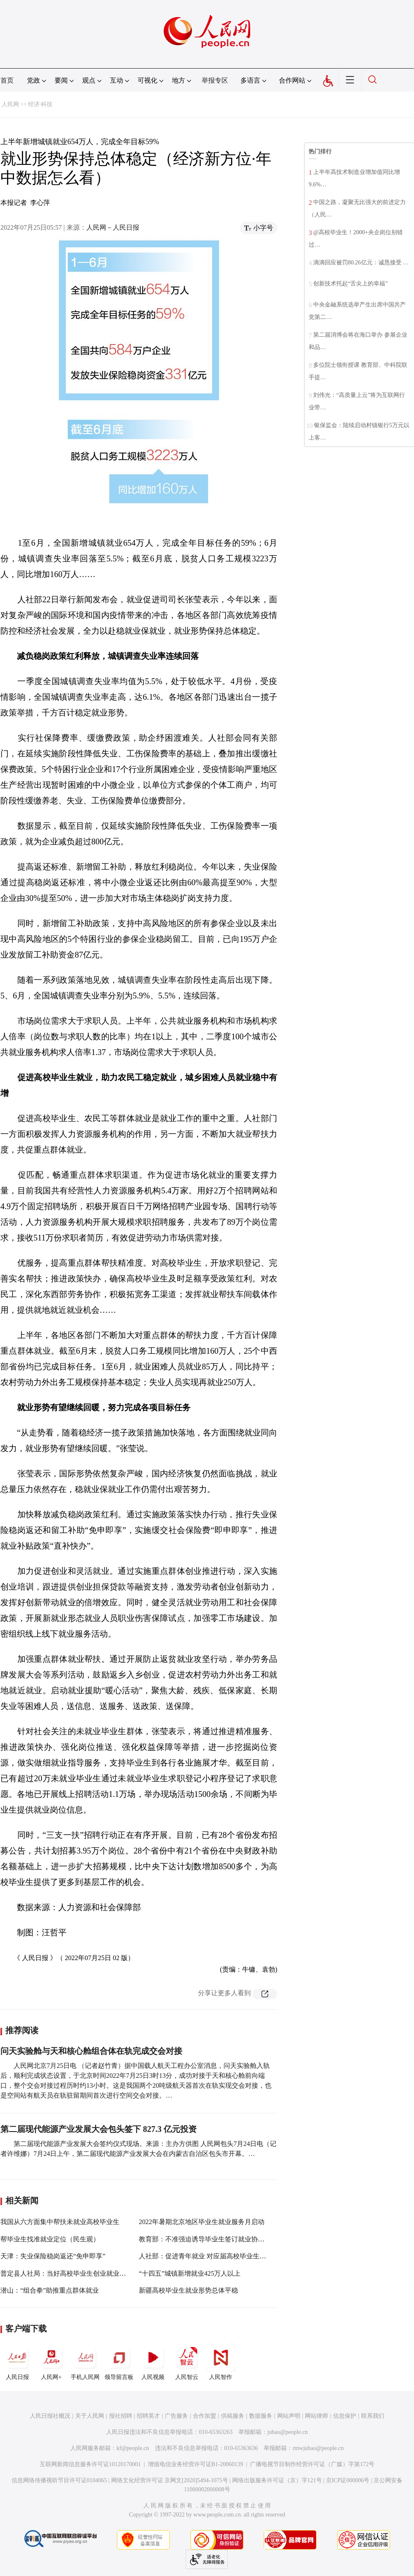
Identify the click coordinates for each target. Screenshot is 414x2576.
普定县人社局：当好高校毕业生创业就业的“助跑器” (76, 2273)
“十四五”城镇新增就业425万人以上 (189, 2273)
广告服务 (176, 2416)
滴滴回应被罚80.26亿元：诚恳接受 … (361, 262)
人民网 (10, 104)
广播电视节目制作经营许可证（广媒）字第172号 (312, 2464)
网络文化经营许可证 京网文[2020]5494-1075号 (169, 2480)
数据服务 (260, 2416)
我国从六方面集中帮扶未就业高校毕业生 (59, 2221)
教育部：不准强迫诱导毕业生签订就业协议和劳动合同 (218, 2239)
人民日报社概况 (50, 2416)
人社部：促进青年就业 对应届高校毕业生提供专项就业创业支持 (232, 2256)
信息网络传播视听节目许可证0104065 (59, 2480)
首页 (7, 80)
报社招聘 (120, 2416)
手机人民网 (85, 2361)
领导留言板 (119, 2361)
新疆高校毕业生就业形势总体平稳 (188, 2290)
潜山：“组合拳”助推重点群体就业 (49, 2290)
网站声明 (288, 2416)
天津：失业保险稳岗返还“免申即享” (52, 2256)
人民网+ (51, 2361)
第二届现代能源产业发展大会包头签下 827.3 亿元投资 (98, 2129)
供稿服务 (232, 2416)
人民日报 (17, 2361)
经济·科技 (40, 104)
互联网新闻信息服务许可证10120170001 (90, 2464)
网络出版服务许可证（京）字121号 (277, 2480)
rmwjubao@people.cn (318, 2448)
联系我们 (372, 2416)
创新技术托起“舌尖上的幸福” (350, 283)
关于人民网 (89, 2416)
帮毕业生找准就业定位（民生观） (50, 2239)
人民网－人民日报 (112, 227)
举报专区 (215, 80)
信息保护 (344, 2416)
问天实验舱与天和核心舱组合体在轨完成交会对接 (91, 2051)
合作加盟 (204, 2416)
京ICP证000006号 (348, 2480)
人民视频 (152, 2361)
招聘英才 (148, 2416)
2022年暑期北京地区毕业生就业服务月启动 (201, 2221)
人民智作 (220, 2361)
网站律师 (316, 2416)
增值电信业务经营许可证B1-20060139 (195, 2464)
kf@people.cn (133, 2448)
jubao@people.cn (287, 2432)
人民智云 (186, 2361)
